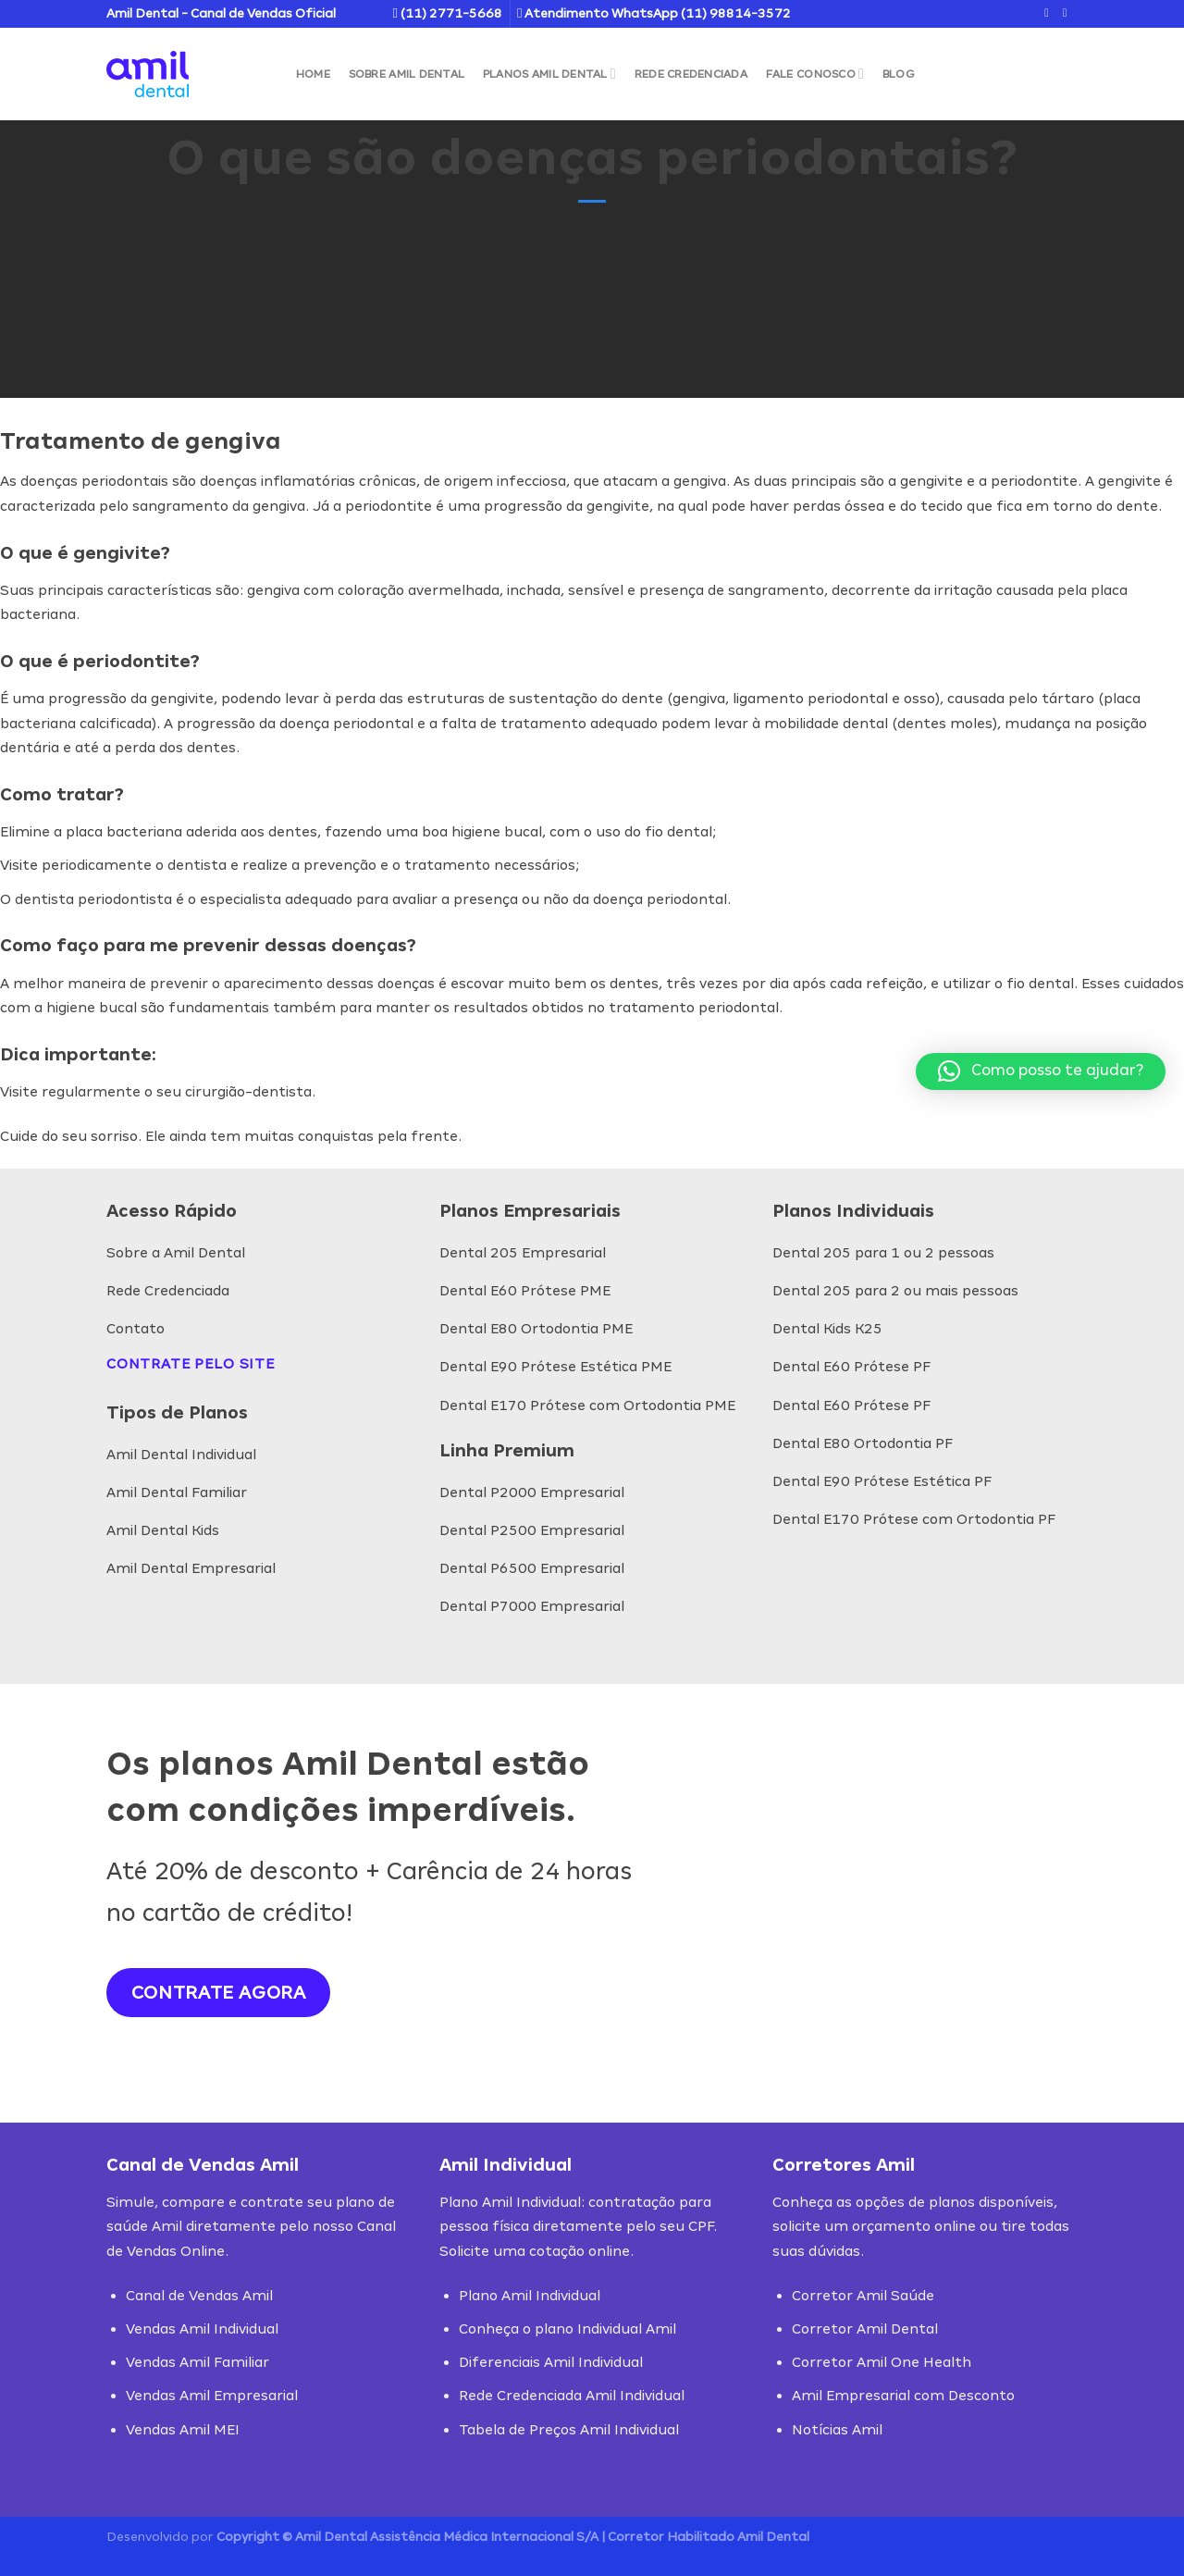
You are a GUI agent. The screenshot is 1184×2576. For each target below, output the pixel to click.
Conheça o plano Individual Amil (567, 2328)
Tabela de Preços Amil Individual (569, 2429)
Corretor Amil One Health (881, 2362)
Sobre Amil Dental (406, 74)
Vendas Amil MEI (183, 2429)
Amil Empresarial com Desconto (903, 2395)
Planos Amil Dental (549, 73)
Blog (898, 74)
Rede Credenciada (691, 74)
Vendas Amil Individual (202, 2328)
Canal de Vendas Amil (199, 2295)
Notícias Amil (837, 2429)
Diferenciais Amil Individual (551, 2362)
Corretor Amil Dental (865, 2328)
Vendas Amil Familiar (197, 2362)
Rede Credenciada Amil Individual (571, 2395)
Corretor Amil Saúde (863, 2295)
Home (313, 74)
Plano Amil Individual (529, 2295)
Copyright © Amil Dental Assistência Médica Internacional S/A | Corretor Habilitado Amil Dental (512, 2537)
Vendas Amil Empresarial (212, 2395)
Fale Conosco (815, 73)
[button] (1041, 1071)
